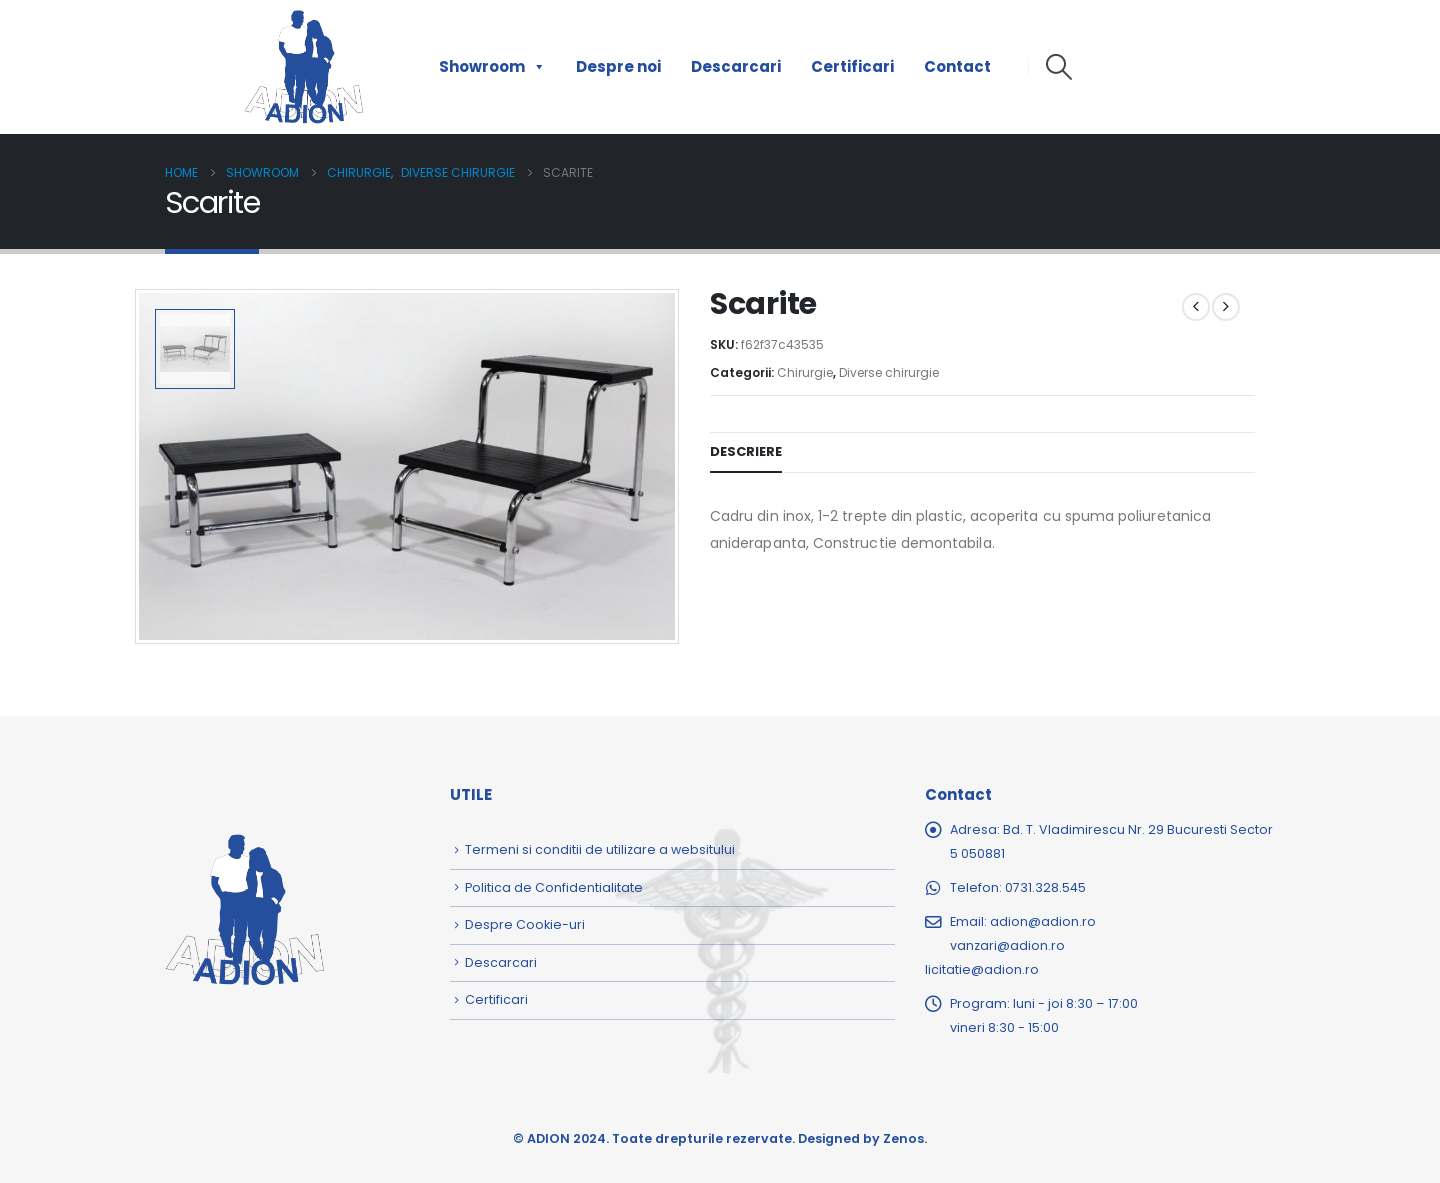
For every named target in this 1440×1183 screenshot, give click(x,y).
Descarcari (736, 66)
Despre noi (618, 66)
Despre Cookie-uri (525, 924)
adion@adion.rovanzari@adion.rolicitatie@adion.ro (1010, 945)
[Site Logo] (304, 67)
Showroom (492, 67)
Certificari (852, 66)
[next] (1226, 307)
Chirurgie (805, 372)
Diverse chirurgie (889, 372)
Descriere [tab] (746, 451)
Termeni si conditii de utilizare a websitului (600, 849)
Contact (957, 66)
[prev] (1196, 307)
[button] (1058, 67)
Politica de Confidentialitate (554, 887)
